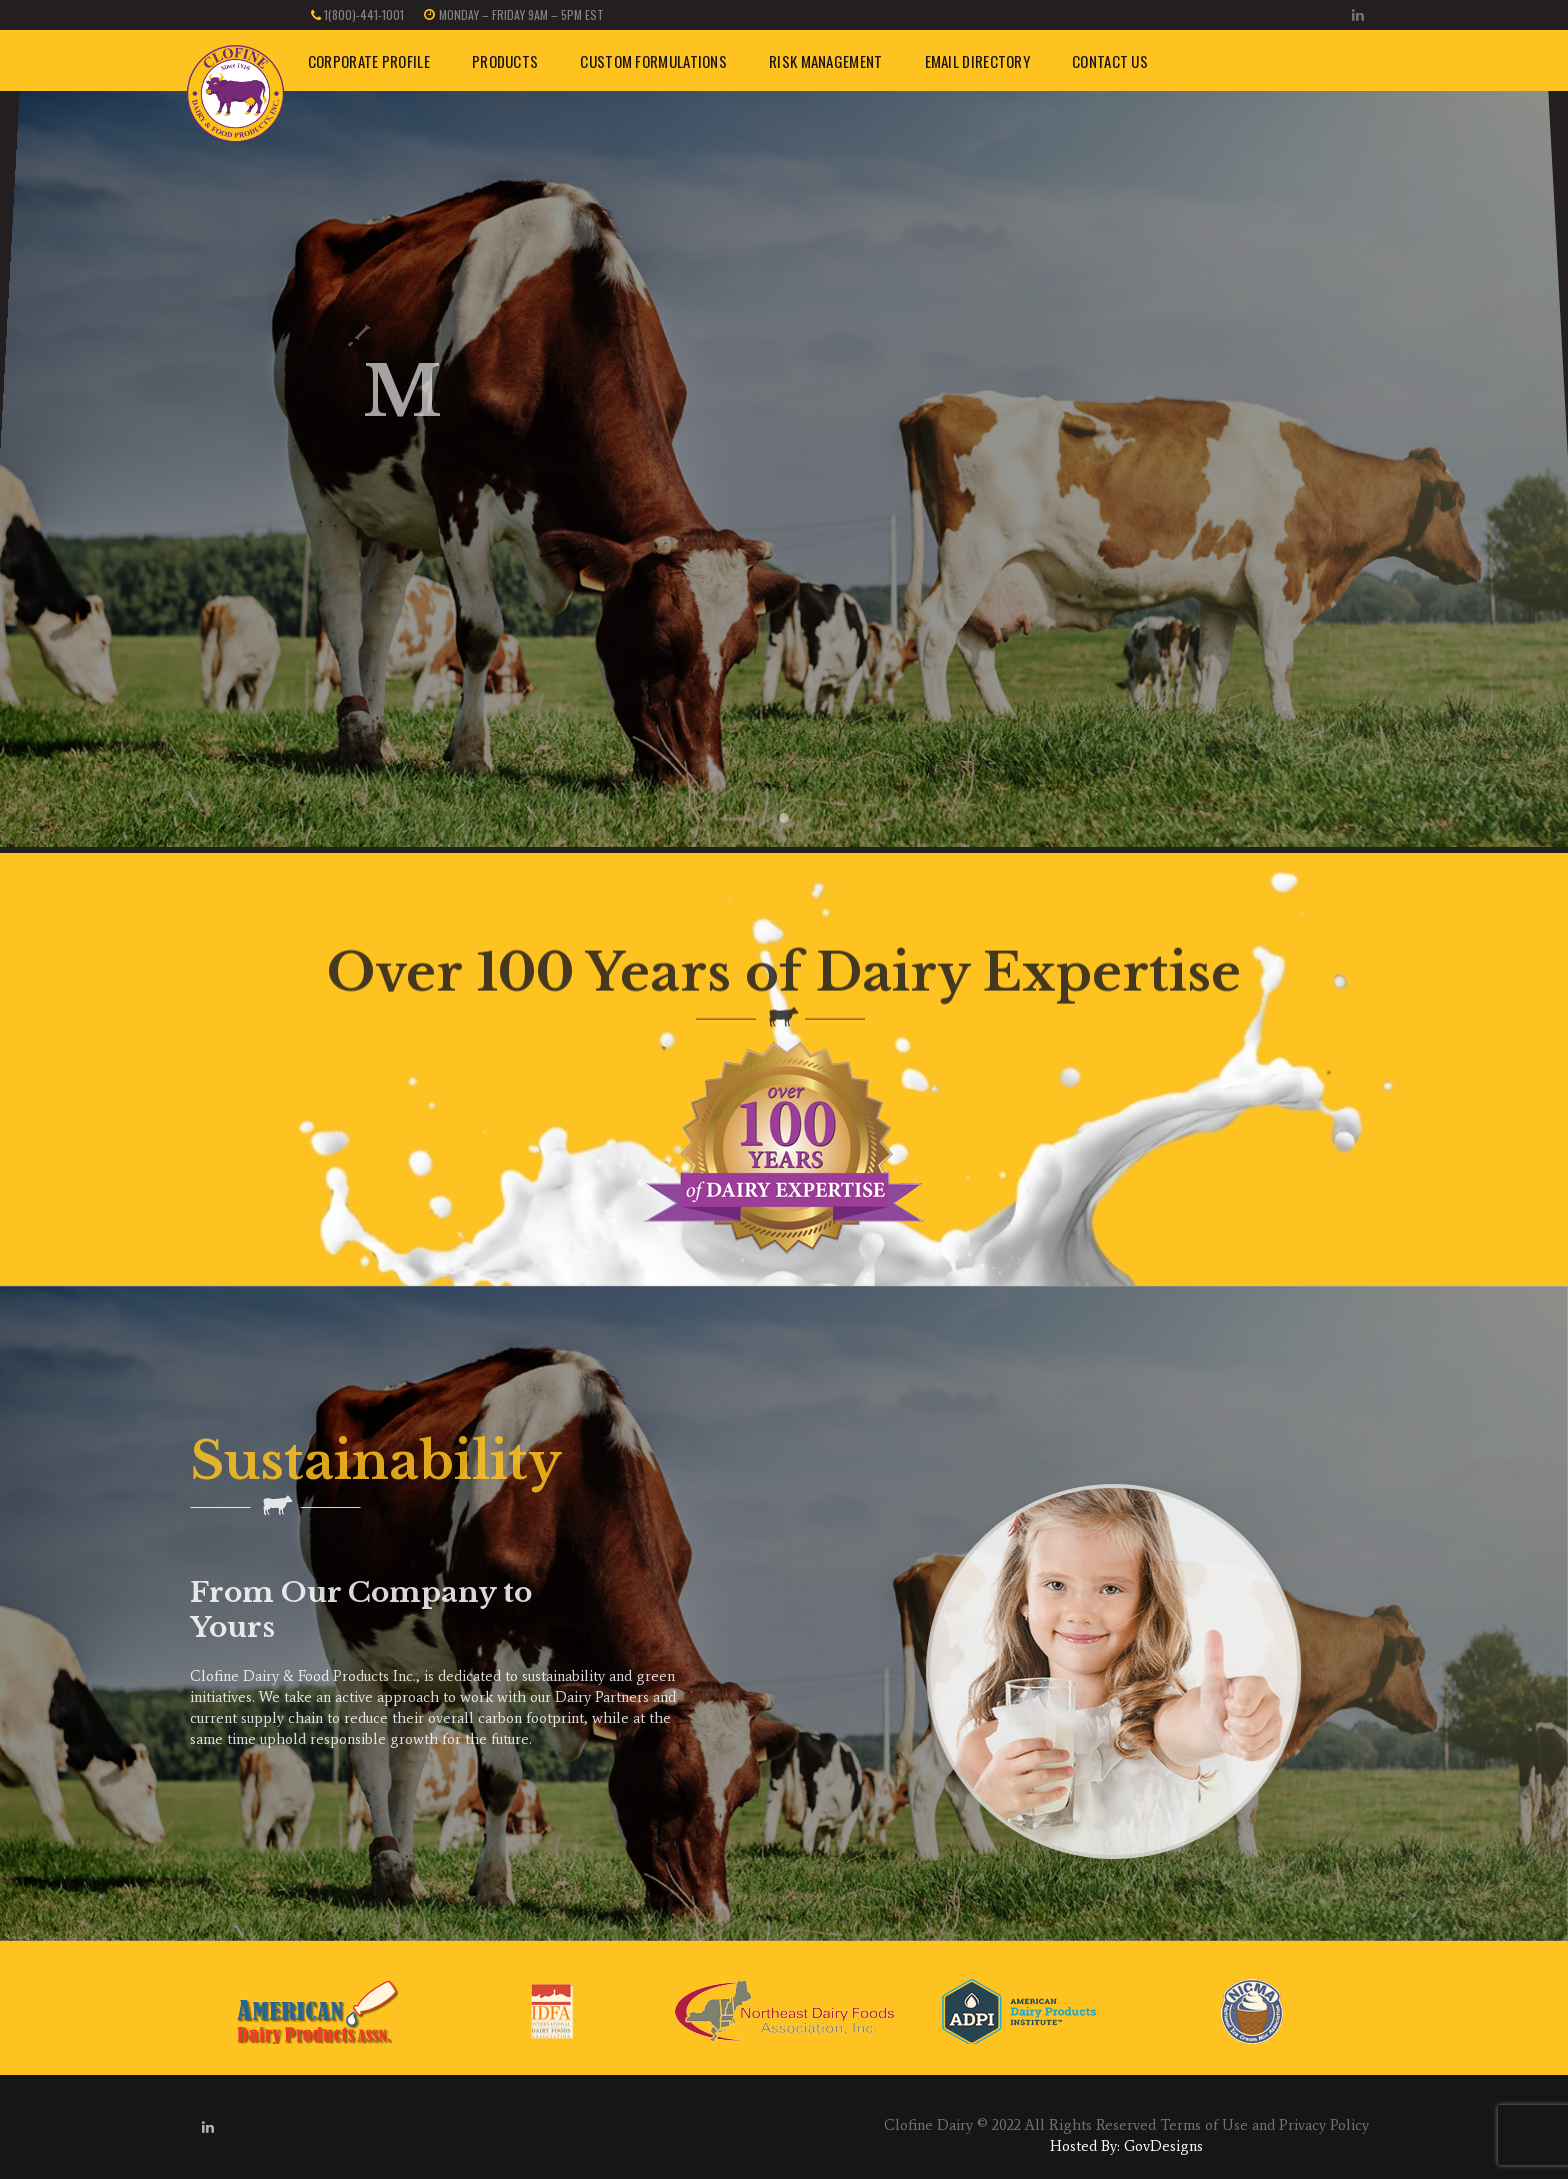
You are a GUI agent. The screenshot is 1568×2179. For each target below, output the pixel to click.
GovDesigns (1163, 2146)
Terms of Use (1204, 2125)
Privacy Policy (1324, 2125)
